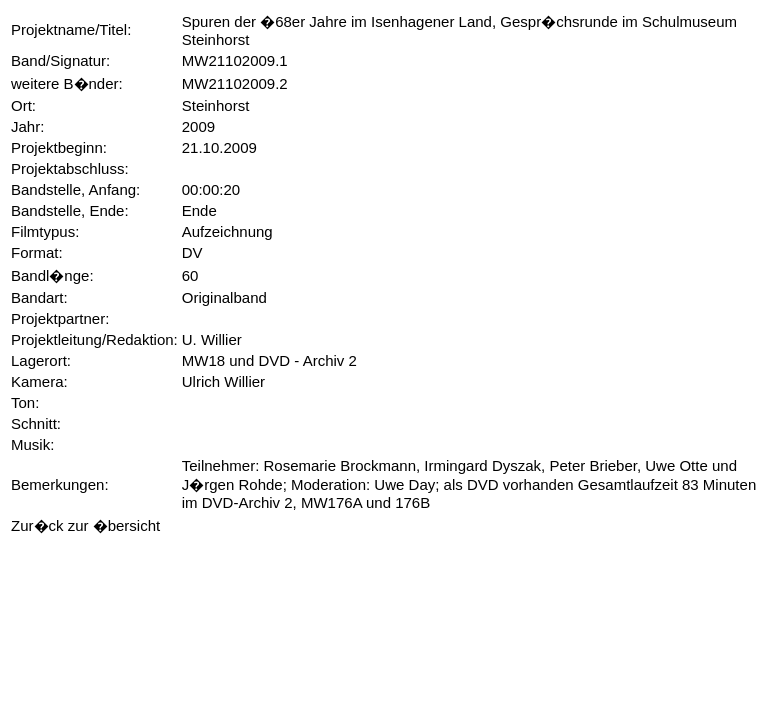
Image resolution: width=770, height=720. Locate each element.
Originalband (224, 297)
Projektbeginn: (59, 147)
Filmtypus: (45, 231)
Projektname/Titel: (71, 29)
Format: (37, 252)
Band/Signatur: (60, 60)
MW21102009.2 (235, 83)
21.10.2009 (219, 147)
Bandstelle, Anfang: (75, 189)
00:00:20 (211, 189)
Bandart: (39, 297)
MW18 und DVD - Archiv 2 (269, 360)
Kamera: (39, 381)
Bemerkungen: (60, 484)
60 (190, 275)
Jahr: (27, 126)
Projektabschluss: (70, 168)
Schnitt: (36, 423)
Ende (199, 210)
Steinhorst (216, 105)
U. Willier (212, 339)
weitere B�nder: (67, 83)
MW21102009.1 (235, 60)
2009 (198, 126)
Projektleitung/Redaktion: (94, 339)
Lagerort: (41, 360)
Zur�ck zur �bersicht (85, 525)
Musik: (32, 444)
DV (192, 252)
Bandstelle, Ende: (70, 210)
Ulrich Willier (223, 381)
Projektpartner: (60, 318)
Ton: (25, 402)
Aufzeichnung (227, 231)
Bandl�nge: (52, 275)
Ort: (23, 105)
